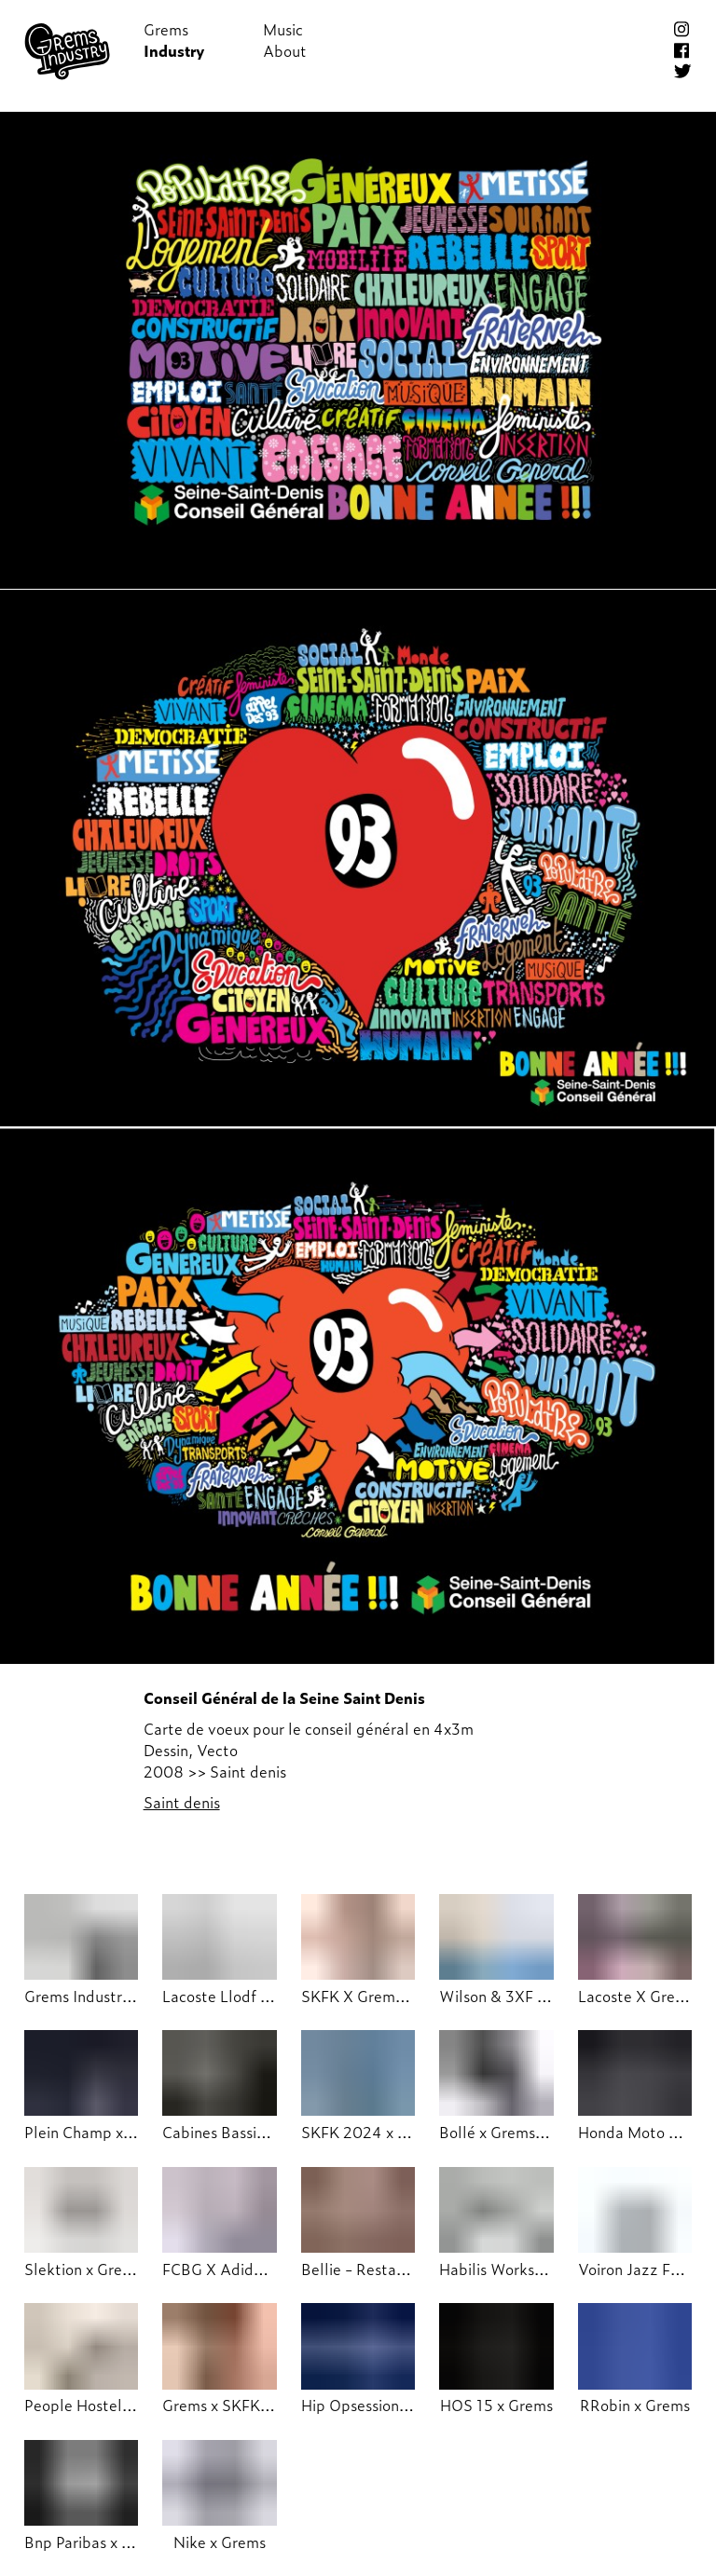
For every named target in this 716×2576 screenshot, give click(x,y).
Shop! (402, 29)
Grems (166, 29)
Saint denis (182, 1802)
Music (283, 29)
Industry (174, 50)
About (285, 50)
